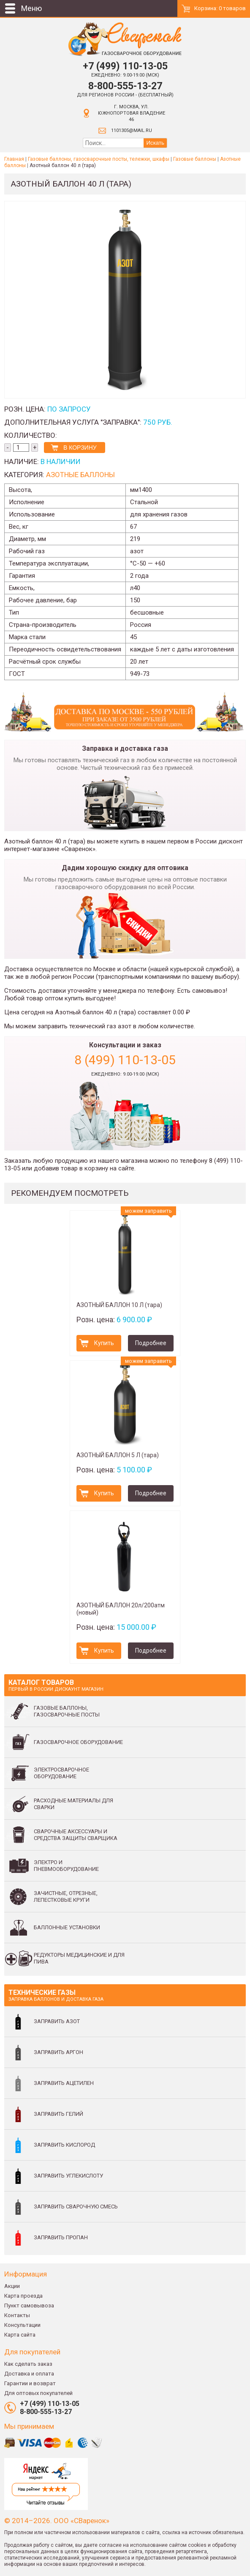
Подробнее (150, 1343)
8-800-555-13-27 (125, 86)
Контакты (17, 2315)
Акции (12, 2286)
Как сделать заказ (28, 2364)
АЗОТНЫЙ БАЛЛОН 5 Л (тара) (117, 1455)
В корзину (80, 447)
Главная (14, 159)
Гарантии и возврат (30, 2383)
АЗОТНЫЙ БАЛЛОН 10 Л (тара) (119, 1305)
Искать (155, 143)
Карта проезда (23, 2296)
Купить (104, 1343)
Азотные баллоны (80, 474)
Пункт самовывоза (29, 2305)
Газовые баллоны (194, 159)
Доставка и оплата (29, 2373)
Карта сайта (19, 2335)
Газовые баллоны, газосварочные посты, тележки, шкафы (98, 159)
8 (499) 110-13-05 (125, 1059)
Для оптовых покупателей (38, 2393)
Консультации (22, 2325)
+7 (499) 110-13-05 (125, 66)
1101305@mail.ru (131, 130)
